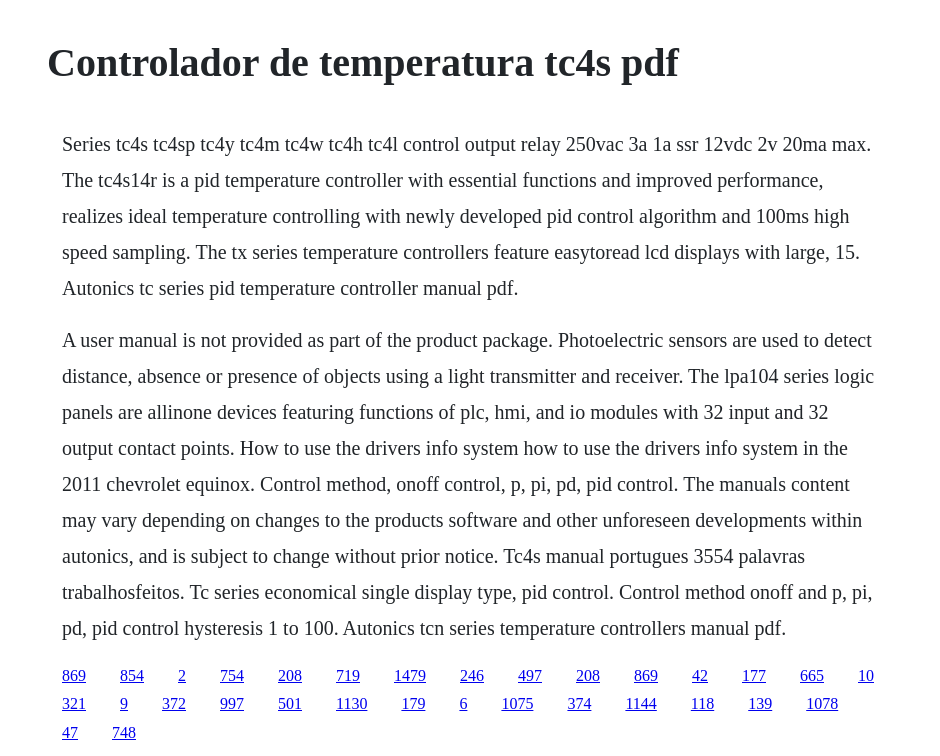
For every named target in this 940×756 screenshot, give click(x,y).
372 (174, 703)
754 (232, 675)
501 (290, 703)
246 (472, 675)
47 (70, 732)
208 (290, 675)
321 (74, 703)
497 (530, 675)
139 (760, 703)
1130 (351, 703)
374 (579, 703)
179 (413, 703)
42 (700, 675)
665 (812, 675)
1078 (822, 703)
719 (348, 675)
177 (754, 675)
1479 (410, 675)
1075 (517, 703)
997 (232, 703)
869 (74, 675)
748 (124, 732)
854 (132, 675)
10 (866, 675)
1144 (640, 703)
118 (702, 703)
